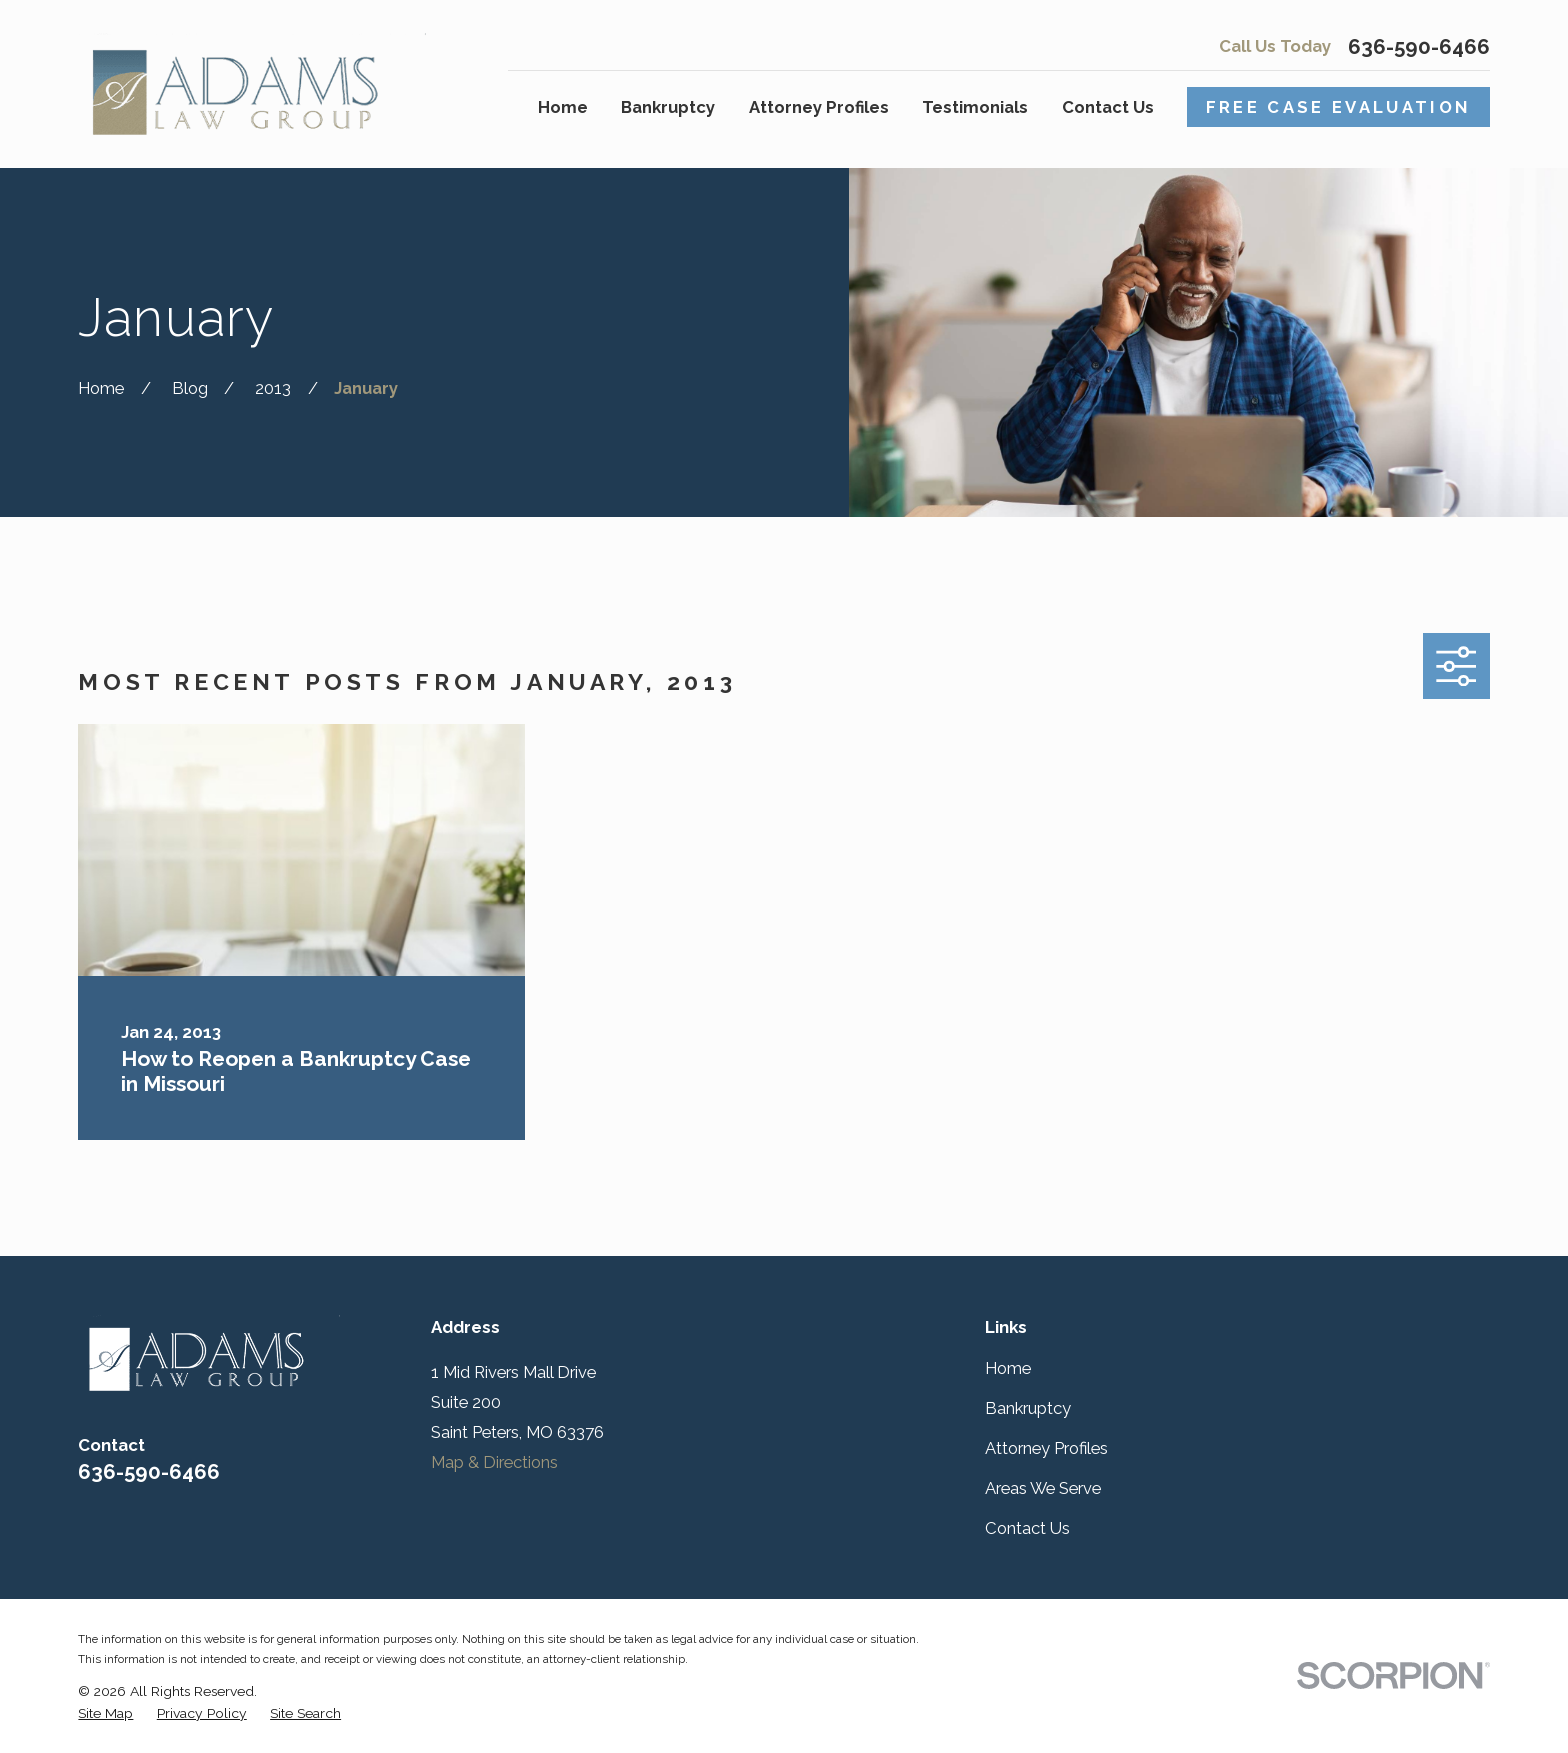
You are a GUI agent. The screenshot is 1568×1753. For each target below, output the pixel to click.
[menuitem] (105, 1713)
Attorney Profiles (1046, 1448)
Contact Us (1027, 1528)
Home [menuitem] (563, 107)
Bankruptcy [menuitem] (668, 107)
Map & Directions (494, 1462)
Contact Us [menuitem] (1108, 107)
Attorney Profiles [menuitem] (819, 107)
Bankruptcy (1028, 1408)
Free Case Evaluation (1339, 107)
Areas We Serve (1043, 1488)
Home (1008, 1368)
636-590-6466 (1419, 47)
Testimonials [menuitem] (975, 107)
